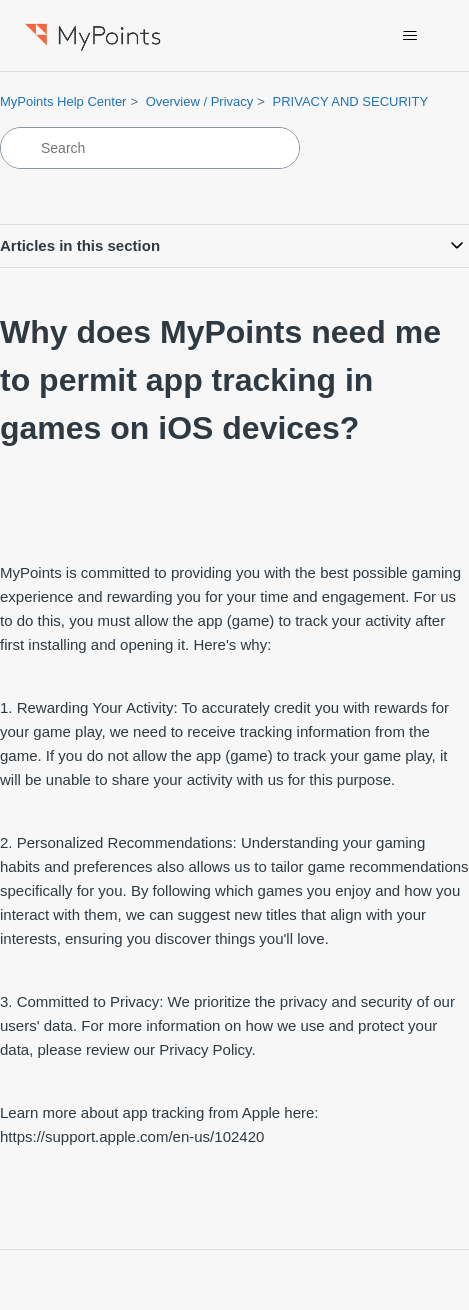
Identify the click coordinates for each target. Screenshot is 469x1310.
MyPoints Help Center (63, 101)
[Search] (150, 148)
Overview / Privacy (200, 101)
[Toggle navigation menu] (410, 36)
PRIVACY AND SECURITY (351, 101)
